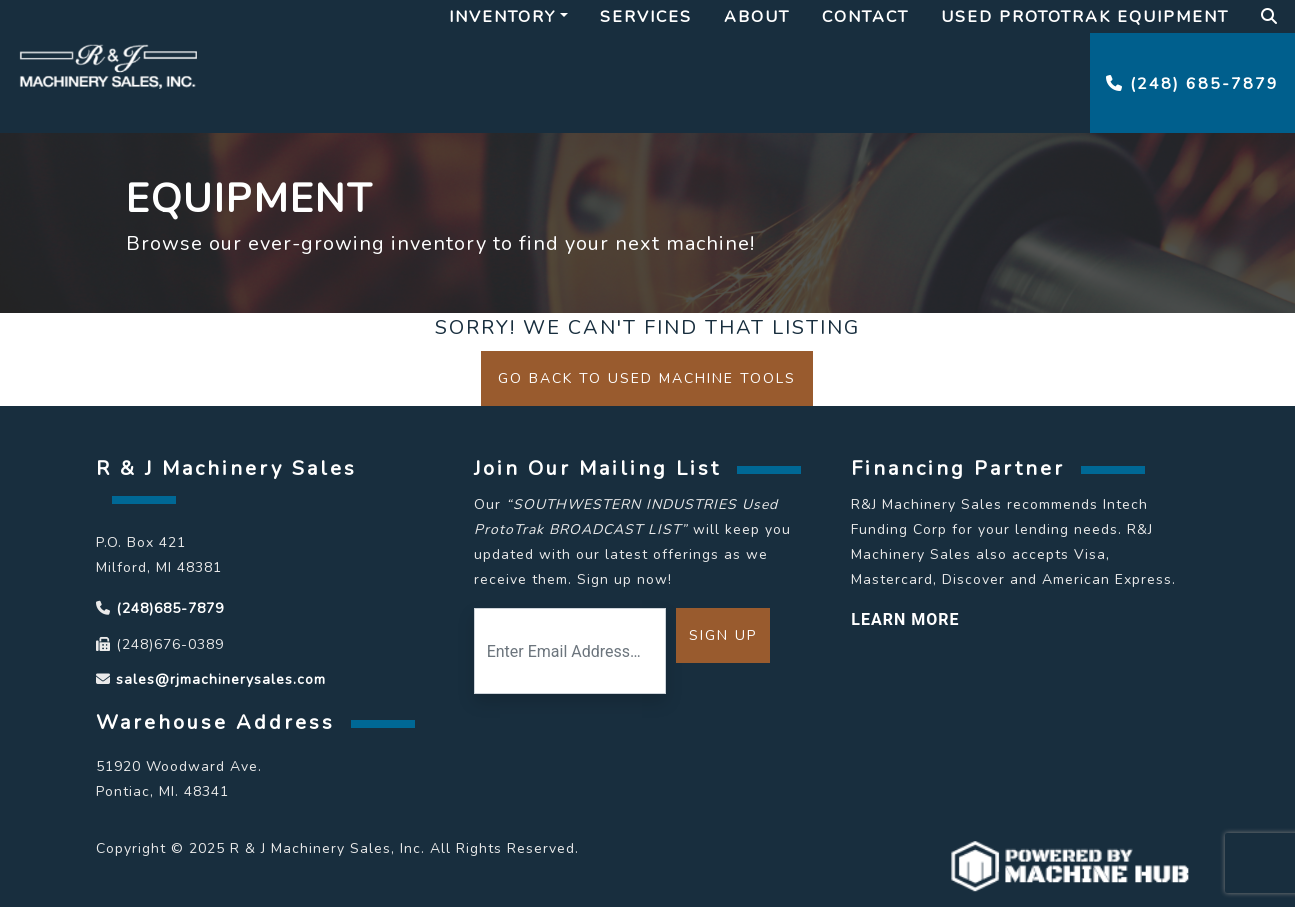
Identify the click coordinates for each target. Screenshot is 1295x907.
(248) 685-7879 (1192, 84)
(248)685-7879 (170, 608)
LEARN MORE (905, 619)
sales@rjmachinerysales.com (221, 679)
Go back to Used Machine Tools (647, 378)
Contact (865, 17)
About (757, 17)
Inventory (502, 17)
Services (646, 17)
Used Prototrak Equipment (1085, 17)
